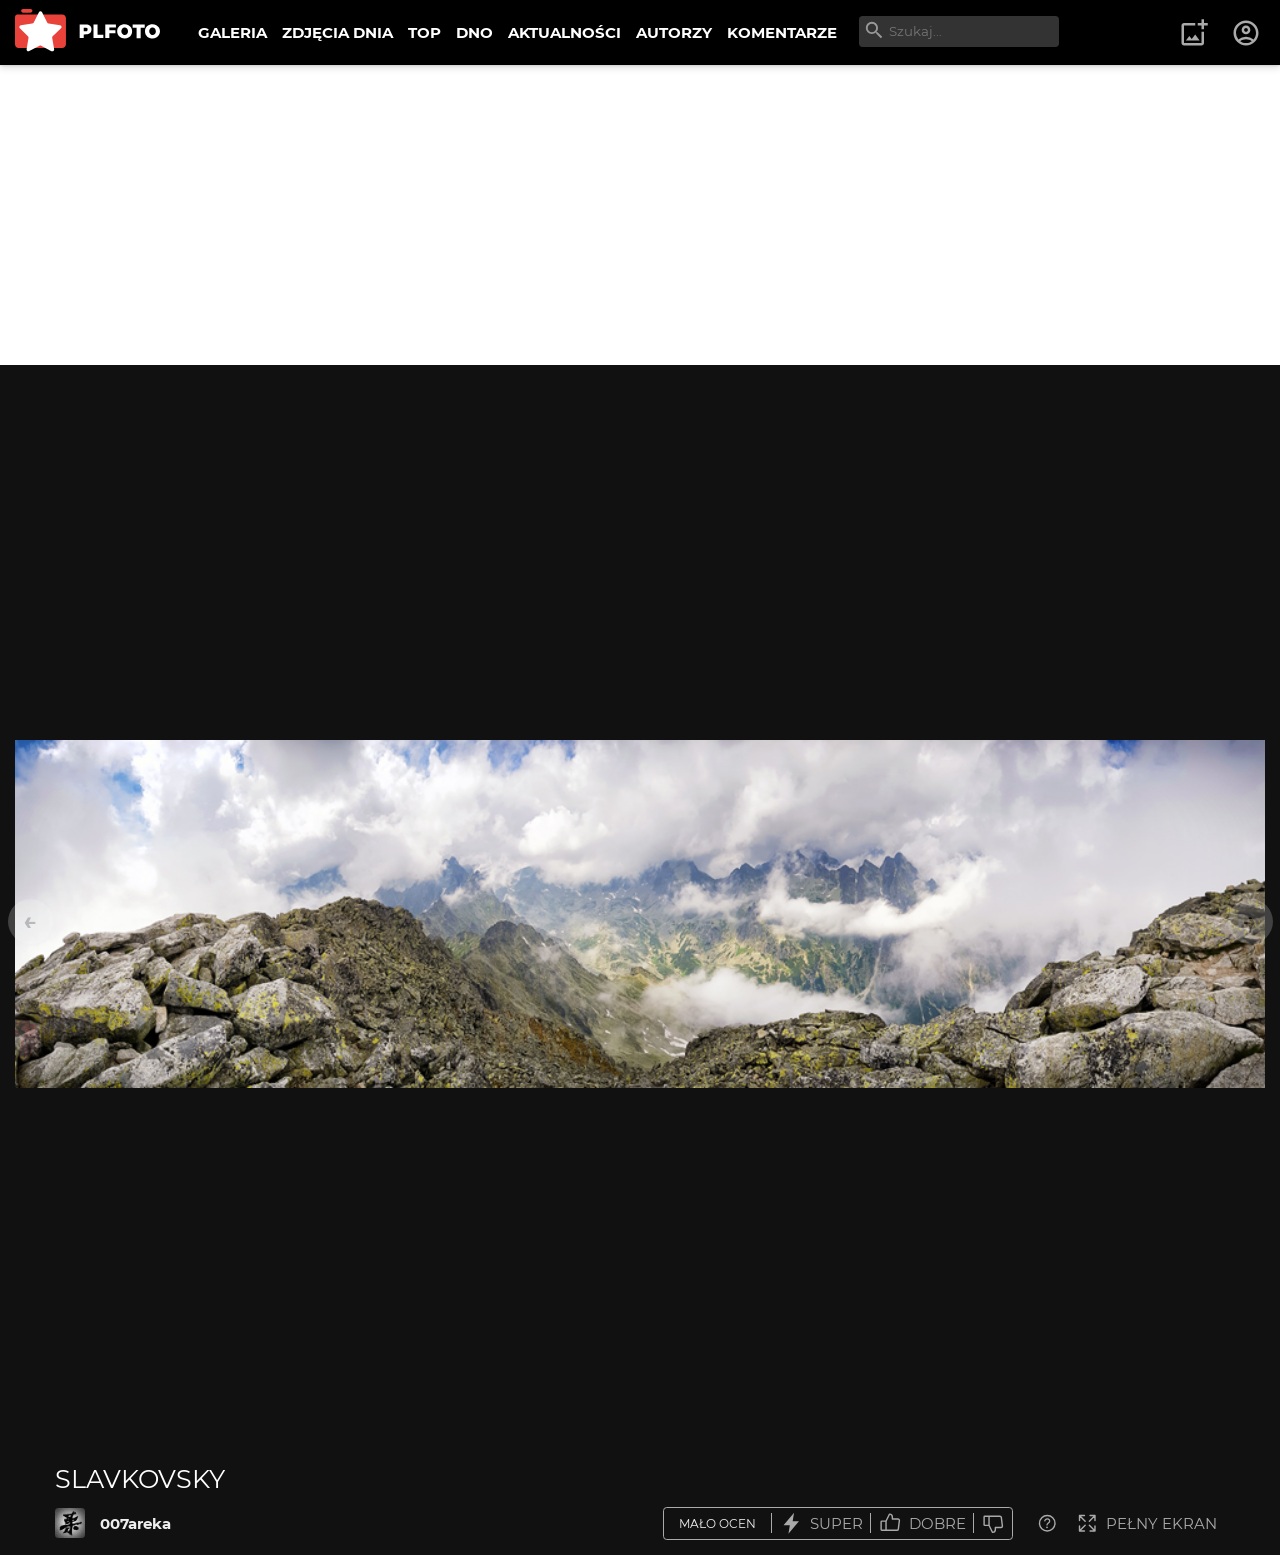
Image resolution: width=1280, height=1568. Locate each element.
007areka (135, 1523)
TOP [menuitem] (424, 32)
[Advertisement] (640, 215)
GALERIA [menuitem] (232, 32)
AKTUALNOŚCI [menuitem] (564, 32)
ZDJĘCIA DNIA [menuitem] (337, 32)
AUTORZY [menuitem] (674, 32)
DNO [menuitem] (474, 32)
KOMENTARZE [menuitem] (782, 32)
